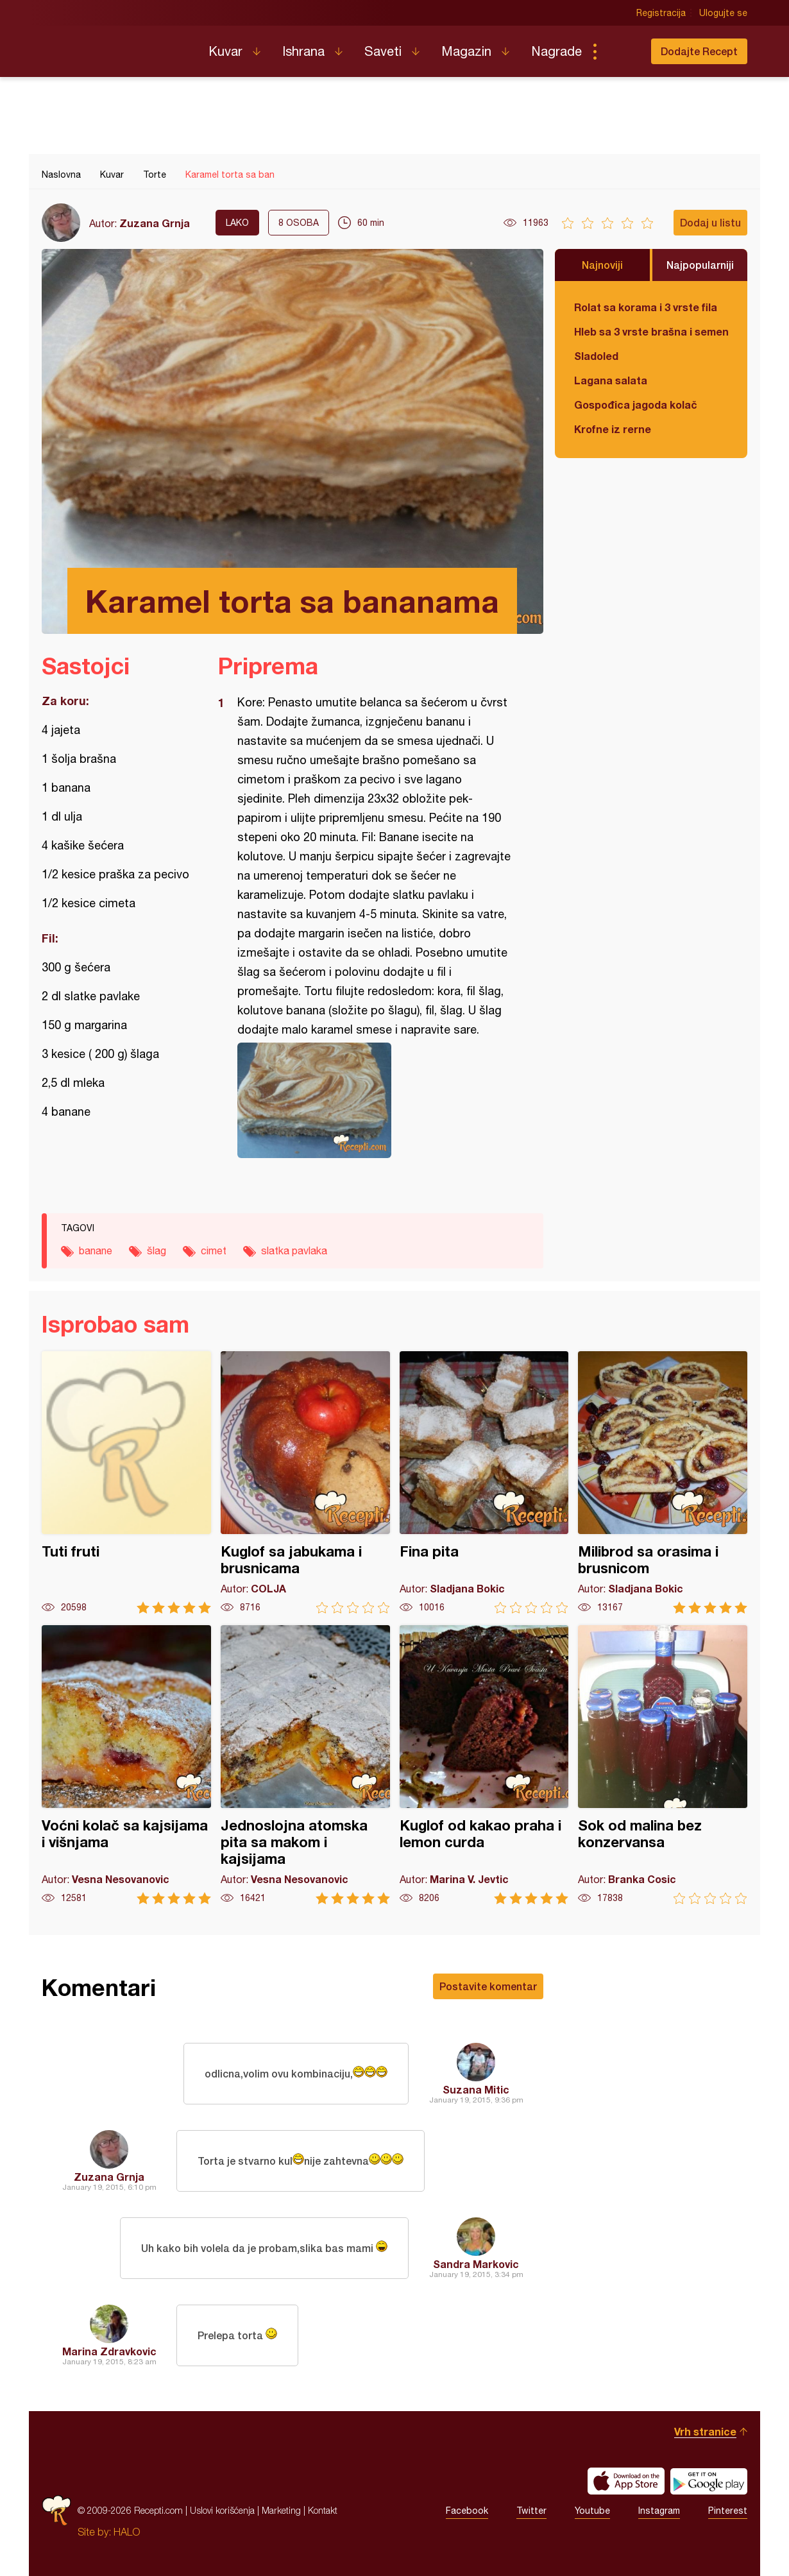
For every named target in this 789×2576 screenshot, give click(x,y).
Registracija (661, 13)
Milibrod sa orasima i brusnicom (662, 1482)
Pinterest (727, 2510)
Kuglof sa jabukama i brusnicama (305, 1482)
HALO (127, 2532)
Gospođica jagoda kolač (635, 404)
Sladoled (596, 356)
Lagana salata (610, 380)
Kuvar (225, 51)
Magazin (466, 51)
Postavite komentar (488, 1986)
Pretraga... (620, 51)
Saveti (383, 51)
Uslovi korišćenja (222, 2510)
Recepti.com (115, 46)
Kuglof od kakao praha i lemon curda (484, 1764)
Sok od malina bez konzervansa (662, 1764)
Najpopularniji (700, 265)
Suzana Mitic (476, 2089)
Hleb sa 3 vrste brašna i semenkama (651, 331)
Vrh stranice (705, 2431)
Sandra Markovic (476, 2264)
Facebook (467, 2510)
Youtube (592, 2510)
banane (95, 1250)
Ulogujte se (723, 13)
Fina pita (484, 1482)
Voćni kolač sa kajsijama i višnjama (126, 1764)
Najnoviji (602, 265)
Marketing (281, 2510)
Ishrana (303, 51)
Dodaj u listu (710, 222)
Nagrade (556, 51)
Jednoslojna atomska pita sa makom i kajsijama (305, 1764)
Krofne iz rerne (612, 429)
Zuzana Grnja (154, 223)
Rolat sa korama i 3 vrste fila (645, 307)
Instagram (659, 2510)
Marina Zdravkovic (109, 2351)
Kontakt (322, 2510)
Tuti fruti (126, 1482)
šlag (156, 1250)
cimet (213, 1250)
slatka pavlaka (294, 1250)
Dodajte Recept (699, 51)
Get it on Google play (708, 2481)
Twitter (531, 2510)
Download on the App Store (626, 2481)
